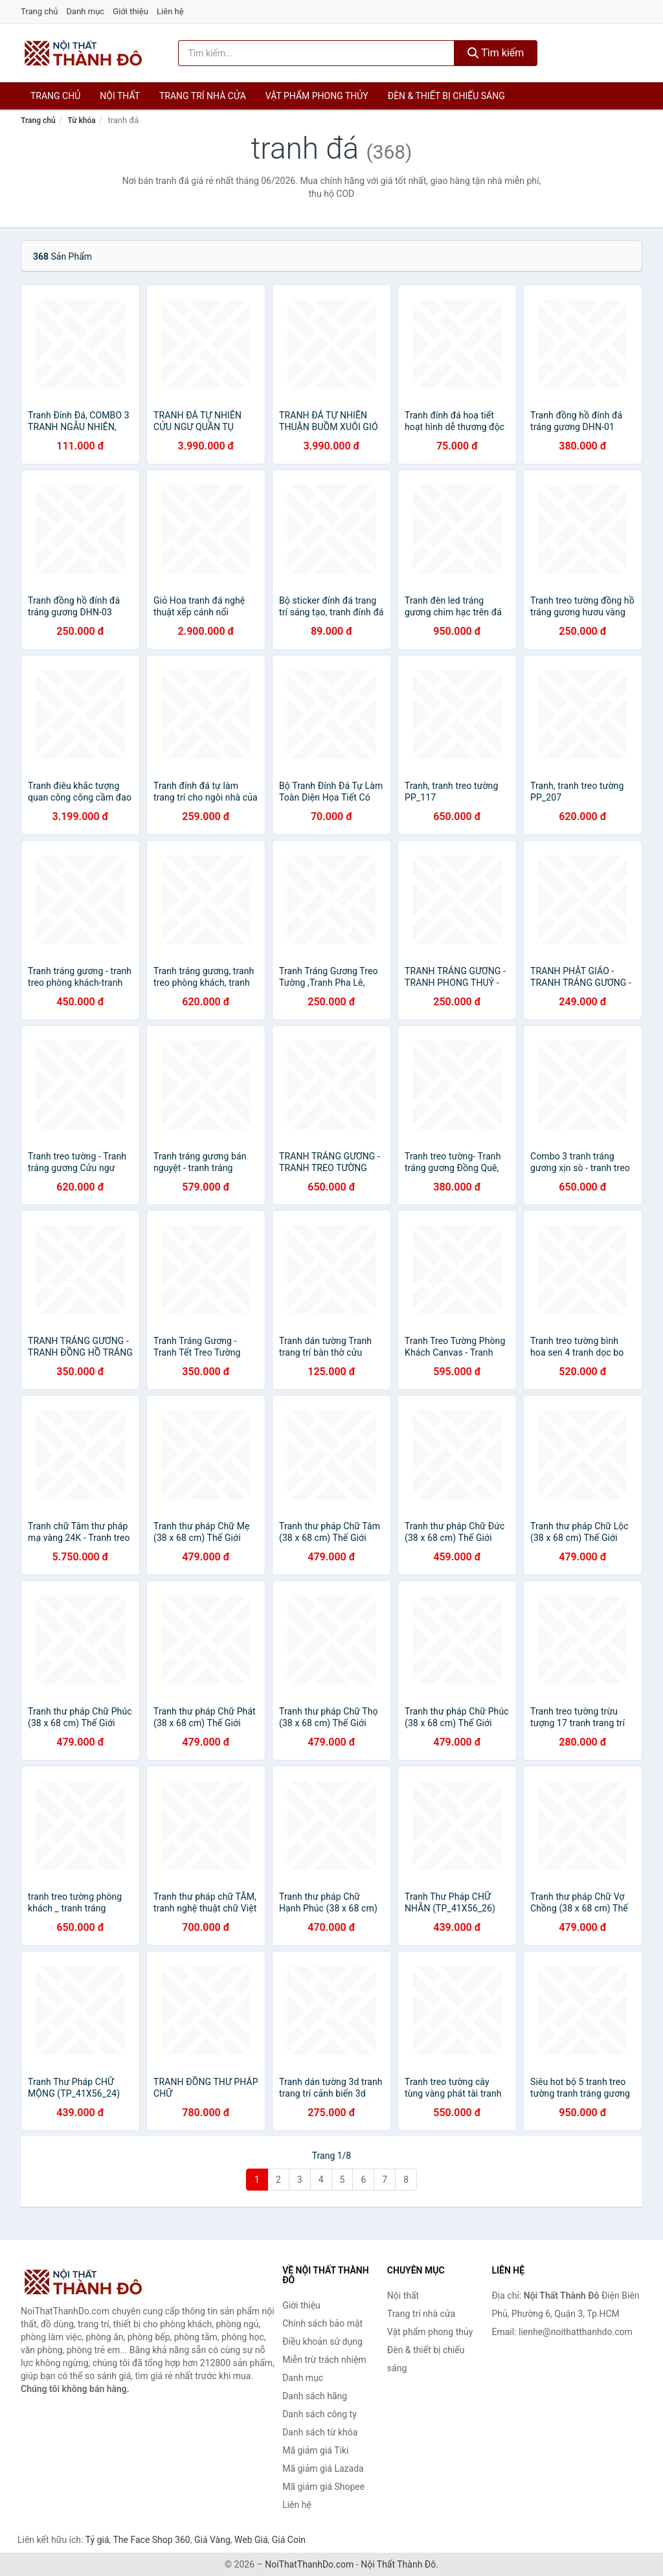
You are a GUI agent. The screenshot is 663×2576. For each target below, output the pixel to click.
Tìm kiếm (495, 53)
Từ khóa (81, 120)
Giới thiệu (130, 11)
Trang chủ (39, 11)
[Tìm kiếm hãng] (316, 53)
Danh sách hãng (314, 2396)
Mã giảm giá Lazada (323, 2468)
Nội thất (120, 96)
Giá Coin (289, 2540)
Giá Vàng (212, 2540)
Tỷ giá (97, 2540)
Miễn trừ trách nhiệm (324, 2359)
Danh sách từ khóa (319, 2432)
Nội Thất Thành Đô (398, 2564)
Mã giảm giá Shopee (323, 2486)
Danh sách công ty (319, 2414)
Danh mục (86, 11)
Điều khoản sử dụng (322, 2341)
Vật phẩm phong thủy (316, 96)
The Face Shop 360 (151, 2540)
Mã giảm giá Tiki (315, 2450)
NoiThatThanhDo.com (309, 2564)
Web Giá (251, 2540)
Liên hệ (170, 11)
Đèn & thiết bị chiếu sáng (446, 96)
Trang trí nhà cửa (202, 96)
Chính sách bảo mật (322, 2323)
